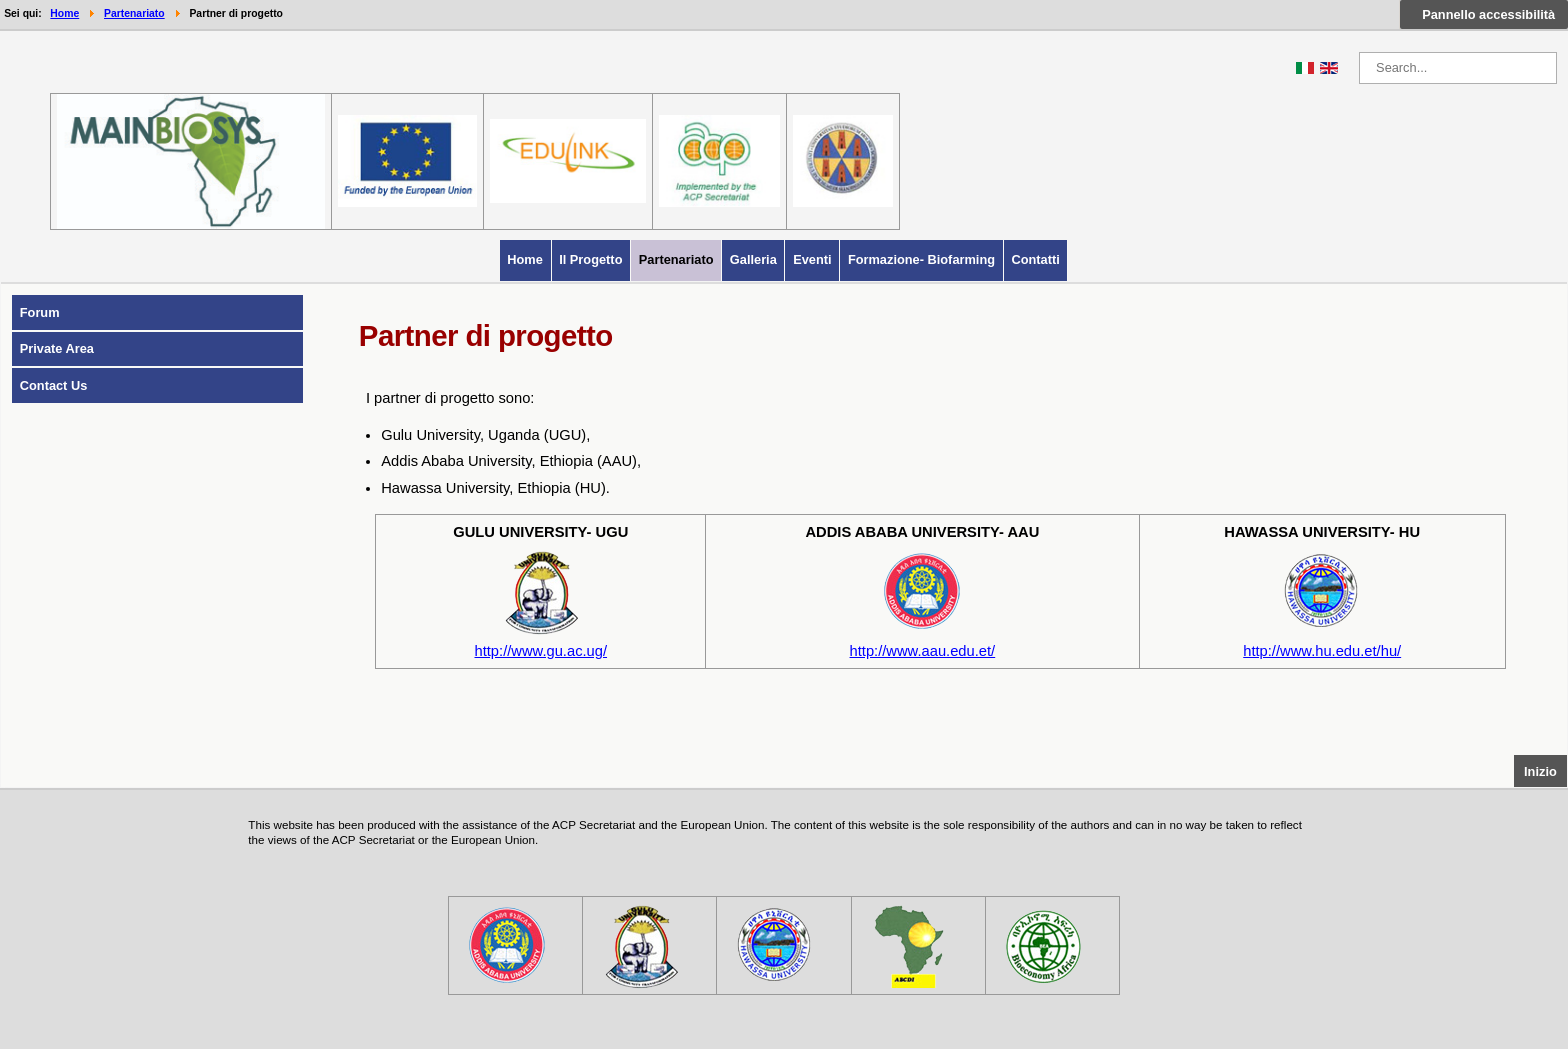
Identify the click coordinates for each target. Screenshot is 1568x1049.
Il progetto (590, 259)
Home (525, 259)
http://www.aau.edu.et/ (923, 651)
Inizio (1545, 770)
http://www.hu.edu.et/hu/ (1322, 651)
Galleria (753, 259)
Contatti (1035, 259)
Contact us (54, 385)
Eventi (812, 259)
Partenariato (676, 259)
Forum (40, 312)
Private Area (57, 348)
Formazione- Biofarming (921, 259)
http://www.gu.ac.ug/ (541, 651)
